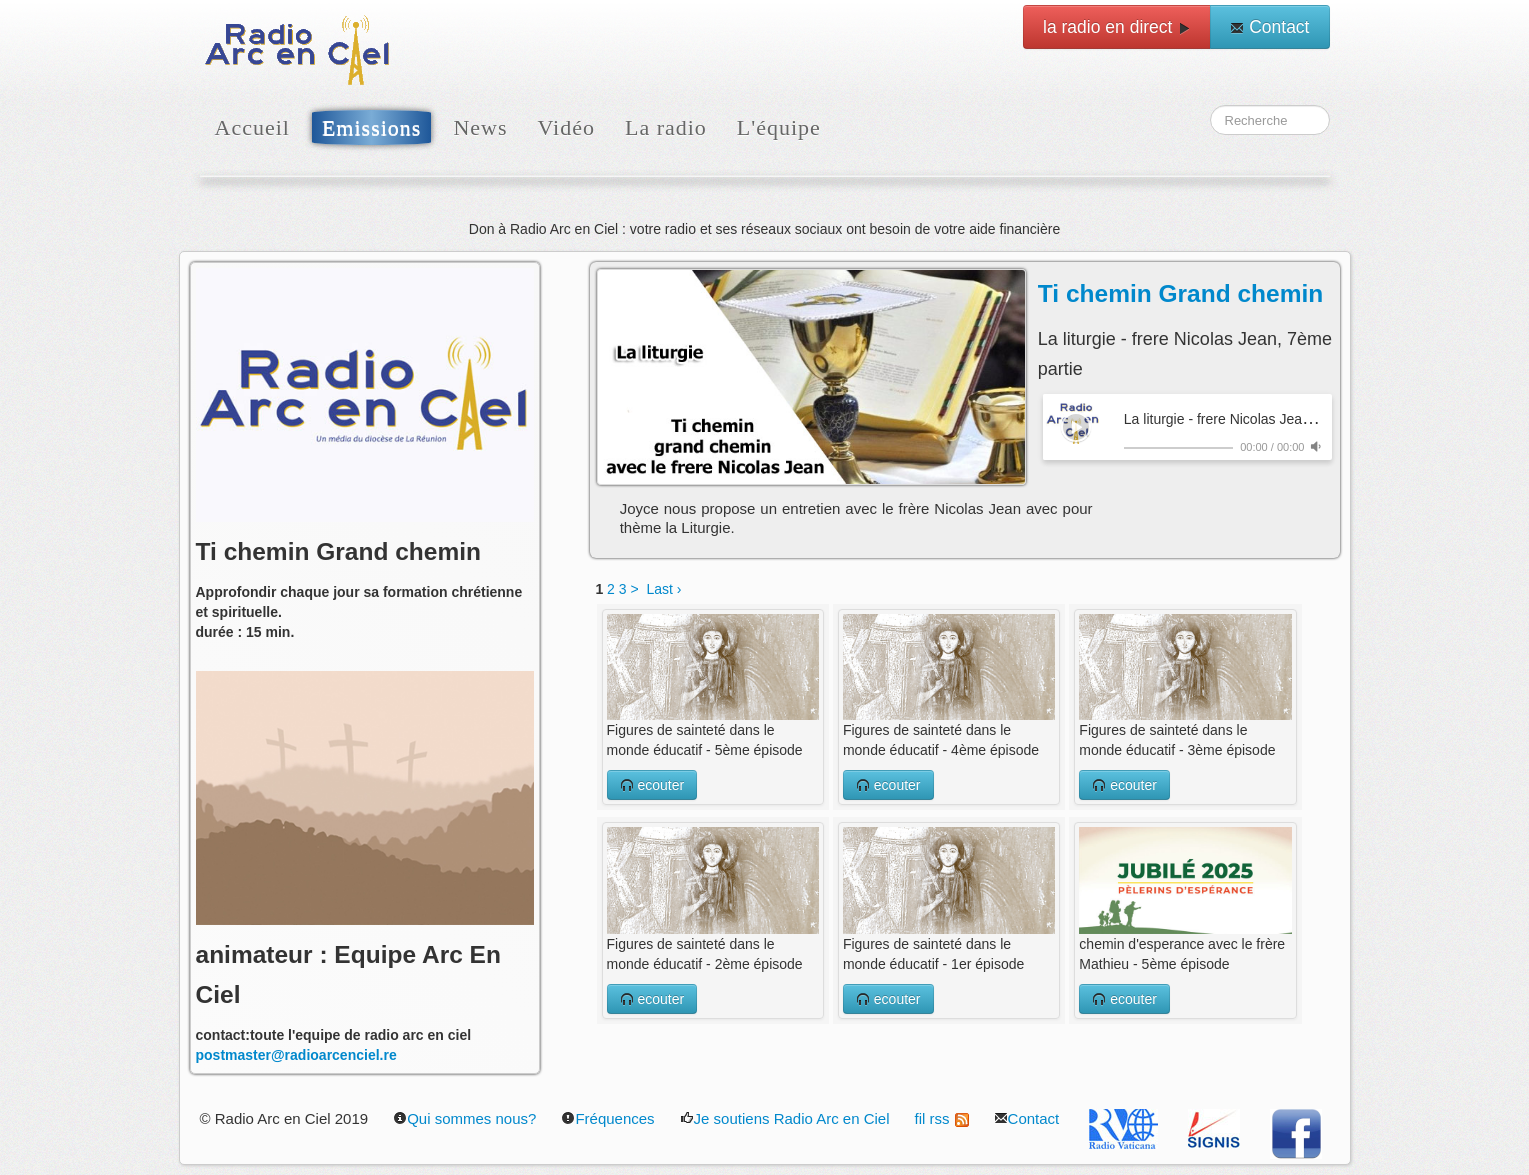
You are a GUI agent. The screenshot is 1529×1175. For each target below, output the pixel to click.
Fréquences (607, 1118)
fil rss (942, 1118)
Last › (663, 589)
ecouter (652, 785)
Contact (1269, 27)
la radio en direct (1117, 27)
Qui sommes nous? (464, 1118)
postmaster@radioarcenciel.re (296, 1055)
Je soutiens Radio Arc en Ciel (785, 1118)
